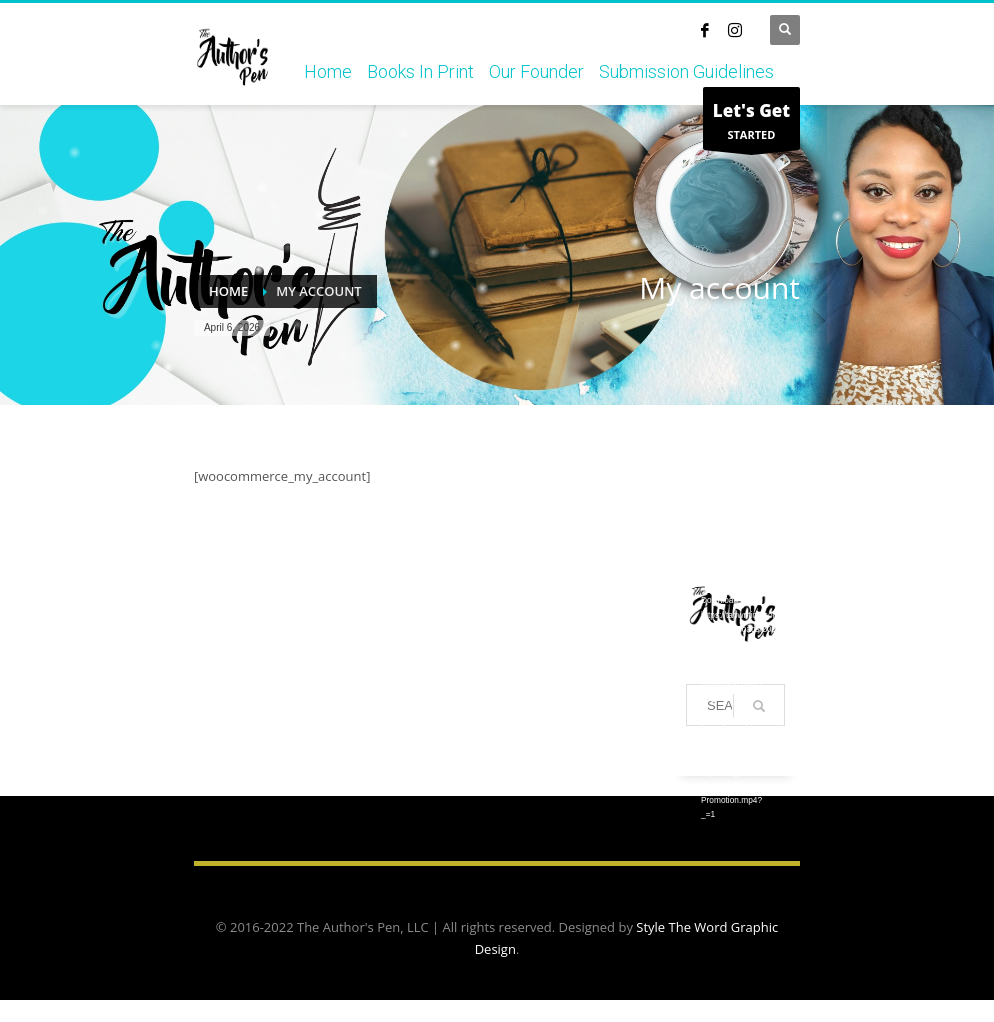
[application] (735, 513)
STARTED (751, 123)
